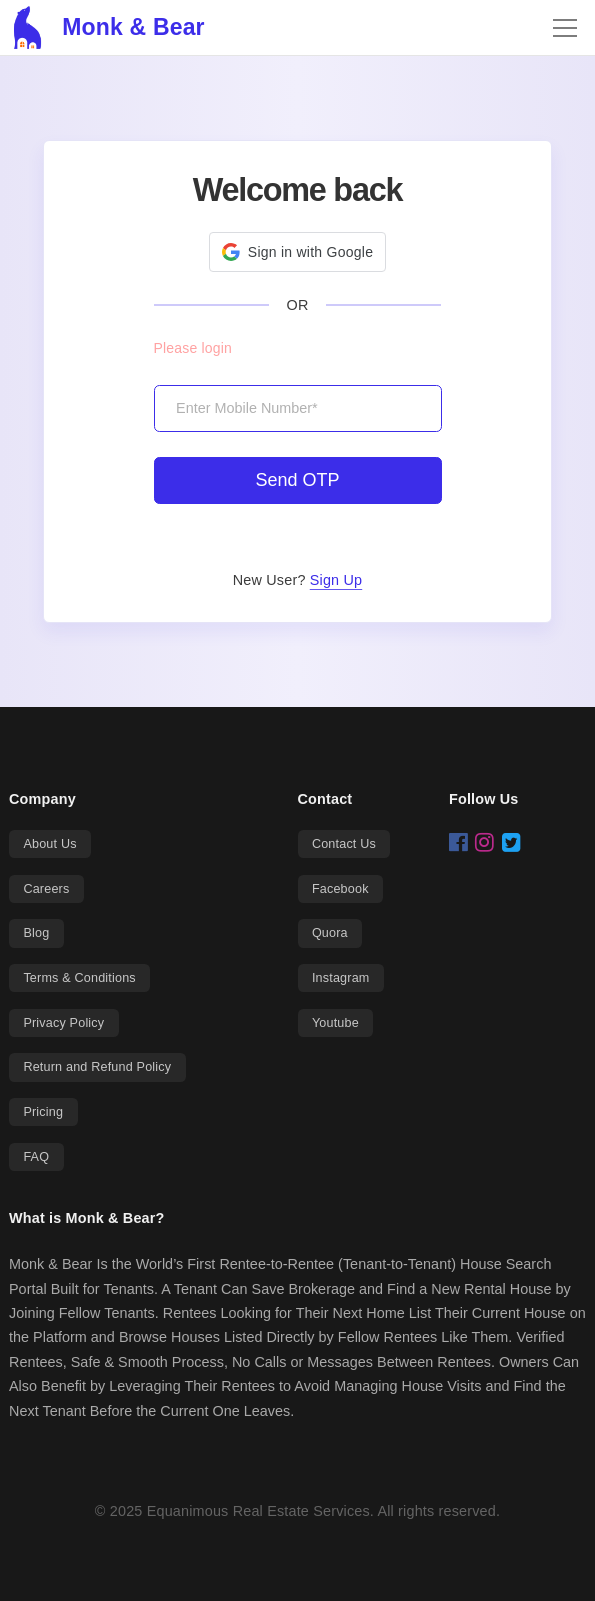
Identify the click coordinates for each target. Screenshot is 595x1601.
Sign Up (336, 580)
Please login (193, 348)
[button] (297, 252)
